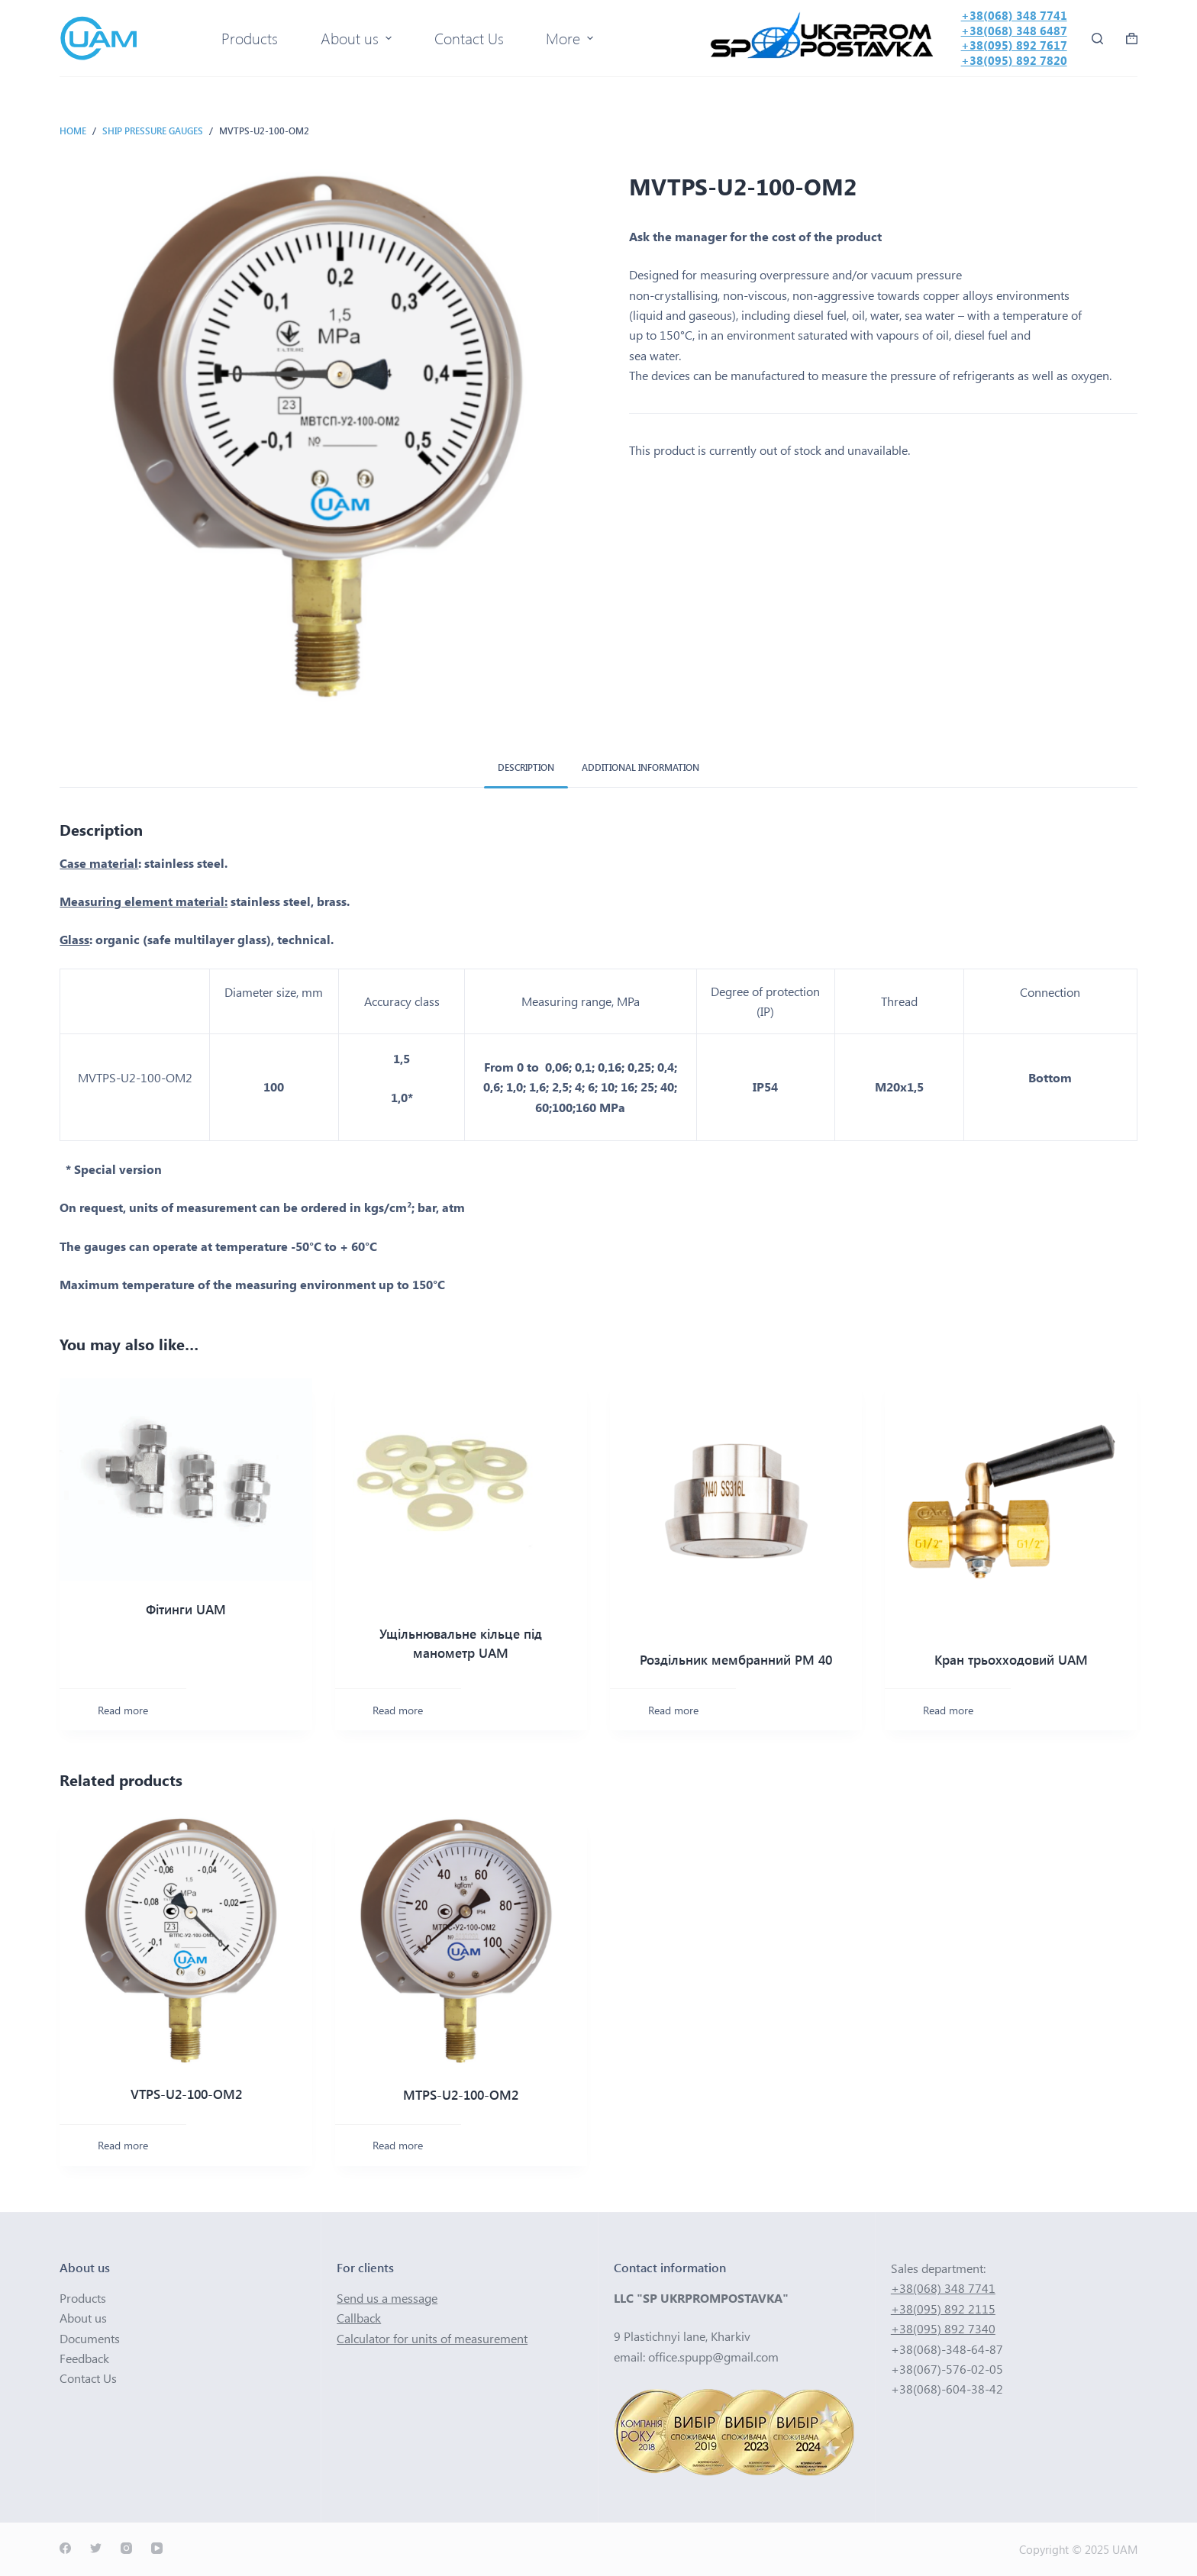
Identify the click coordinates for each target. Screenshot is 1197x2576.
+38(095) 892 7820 (1014, 60)
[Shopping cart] (1131, 38)
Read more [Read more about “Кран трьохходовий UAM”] (948, 1710)
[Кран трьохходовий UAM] (1011, 1504)
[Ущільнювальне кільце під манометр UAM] (461, 1491)
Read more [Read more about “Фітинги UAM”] (123, 1710)
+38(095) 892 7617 (1014, 45)
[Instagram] (126, 2548)
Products (83, 2298)
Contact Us (88, 2378)
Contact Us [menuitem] (469, 37)
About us (83, 2318)
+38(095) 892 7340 (943, 2328)
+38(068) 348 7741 (1014, 15)
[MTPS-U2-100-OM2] (461, 1940)
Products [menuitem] (249, 37)
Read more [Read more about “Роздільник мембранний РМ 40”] (673, 1710)
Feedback (84, 2358)
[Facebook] (65, 2548)
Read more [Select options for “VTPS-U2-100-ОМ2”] (123, 2145)
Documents (90, 2338)
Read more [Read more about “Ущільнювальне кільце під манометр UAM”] (398, 1710)
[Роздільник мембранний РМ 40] (736, 1504)
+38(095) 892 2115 (943, 2308)
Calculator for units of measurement (432, 2338)
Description (526, 767)
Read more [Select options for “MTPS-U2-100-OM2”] (398, 2145)
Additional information (640, 767)
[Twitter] (96, 2548)
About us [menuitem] (358, 37)
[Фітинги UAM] (185, 1479)
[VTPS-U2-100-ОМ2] (185, 1939)
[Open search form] (1097, 38)
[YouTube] (157, 2548)
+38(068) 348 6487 (1014, 30)
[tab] (526, 768)
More (571, 37)
